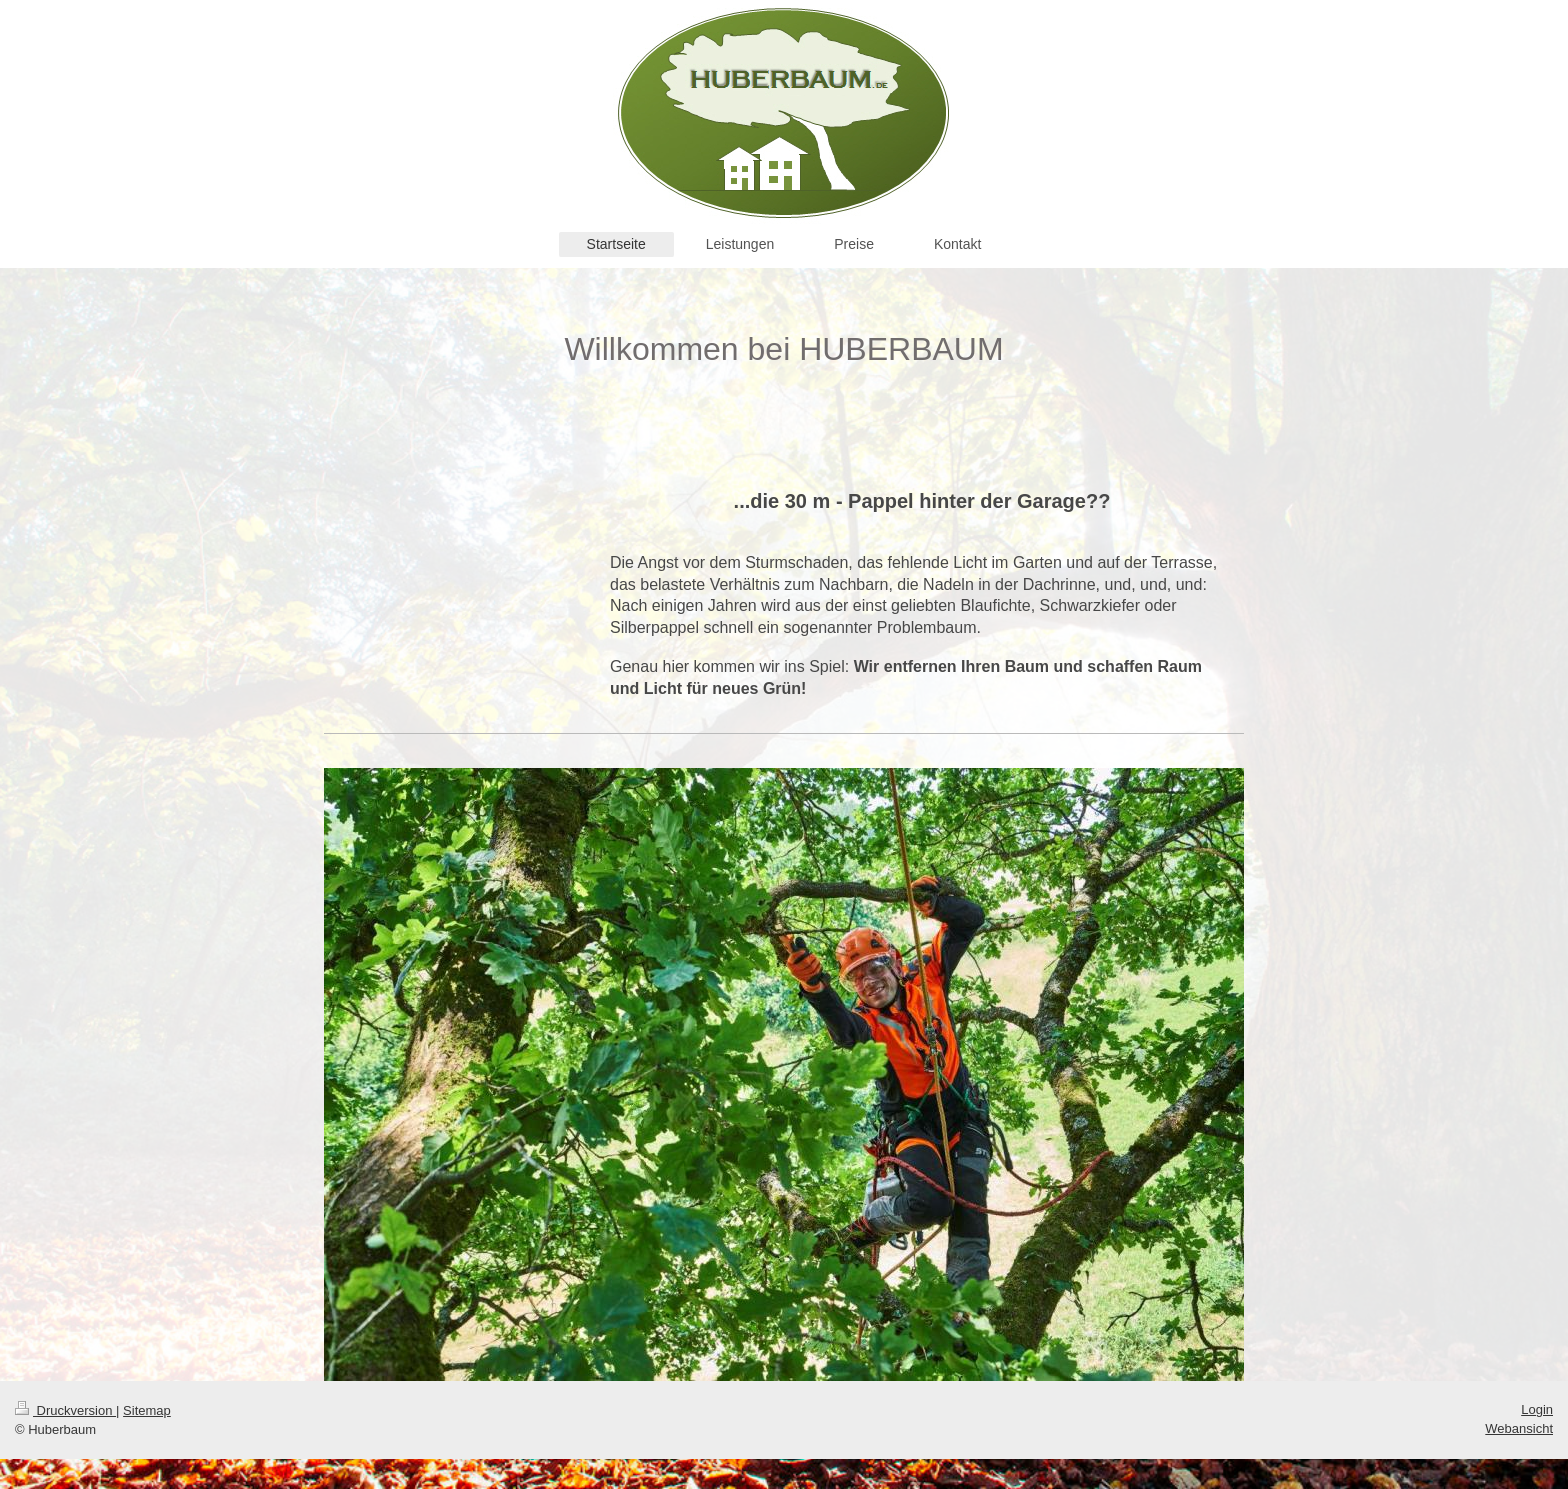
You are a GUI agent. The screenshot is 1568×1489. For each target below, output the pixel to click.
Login (1537, 1409)
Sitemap (147, 1410)
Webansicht (1519, 1428)
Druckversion (65, 1410)
